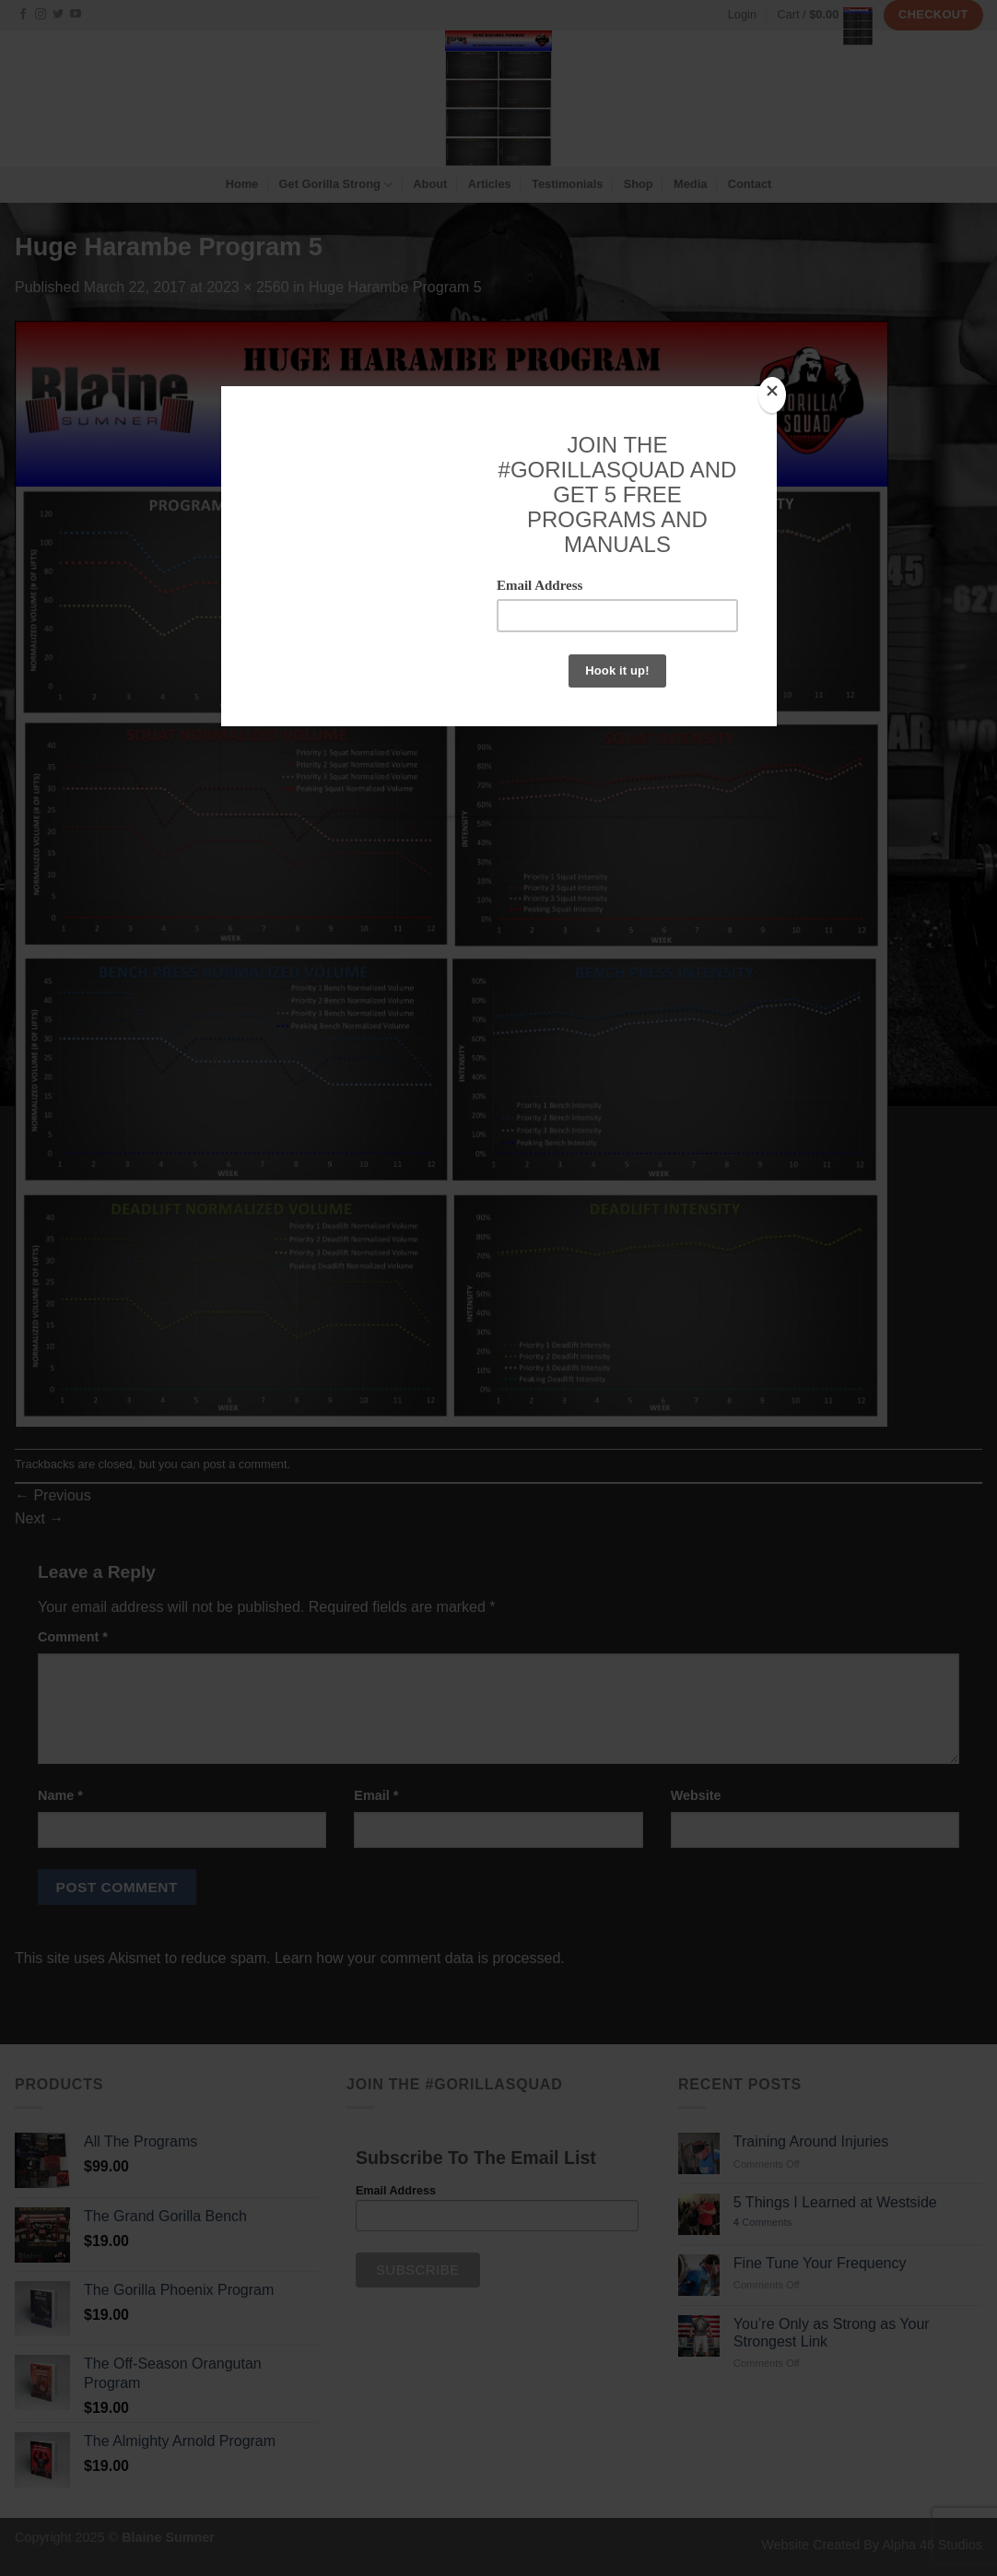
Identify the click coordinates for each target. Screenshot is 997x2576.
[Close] (772, 395)
